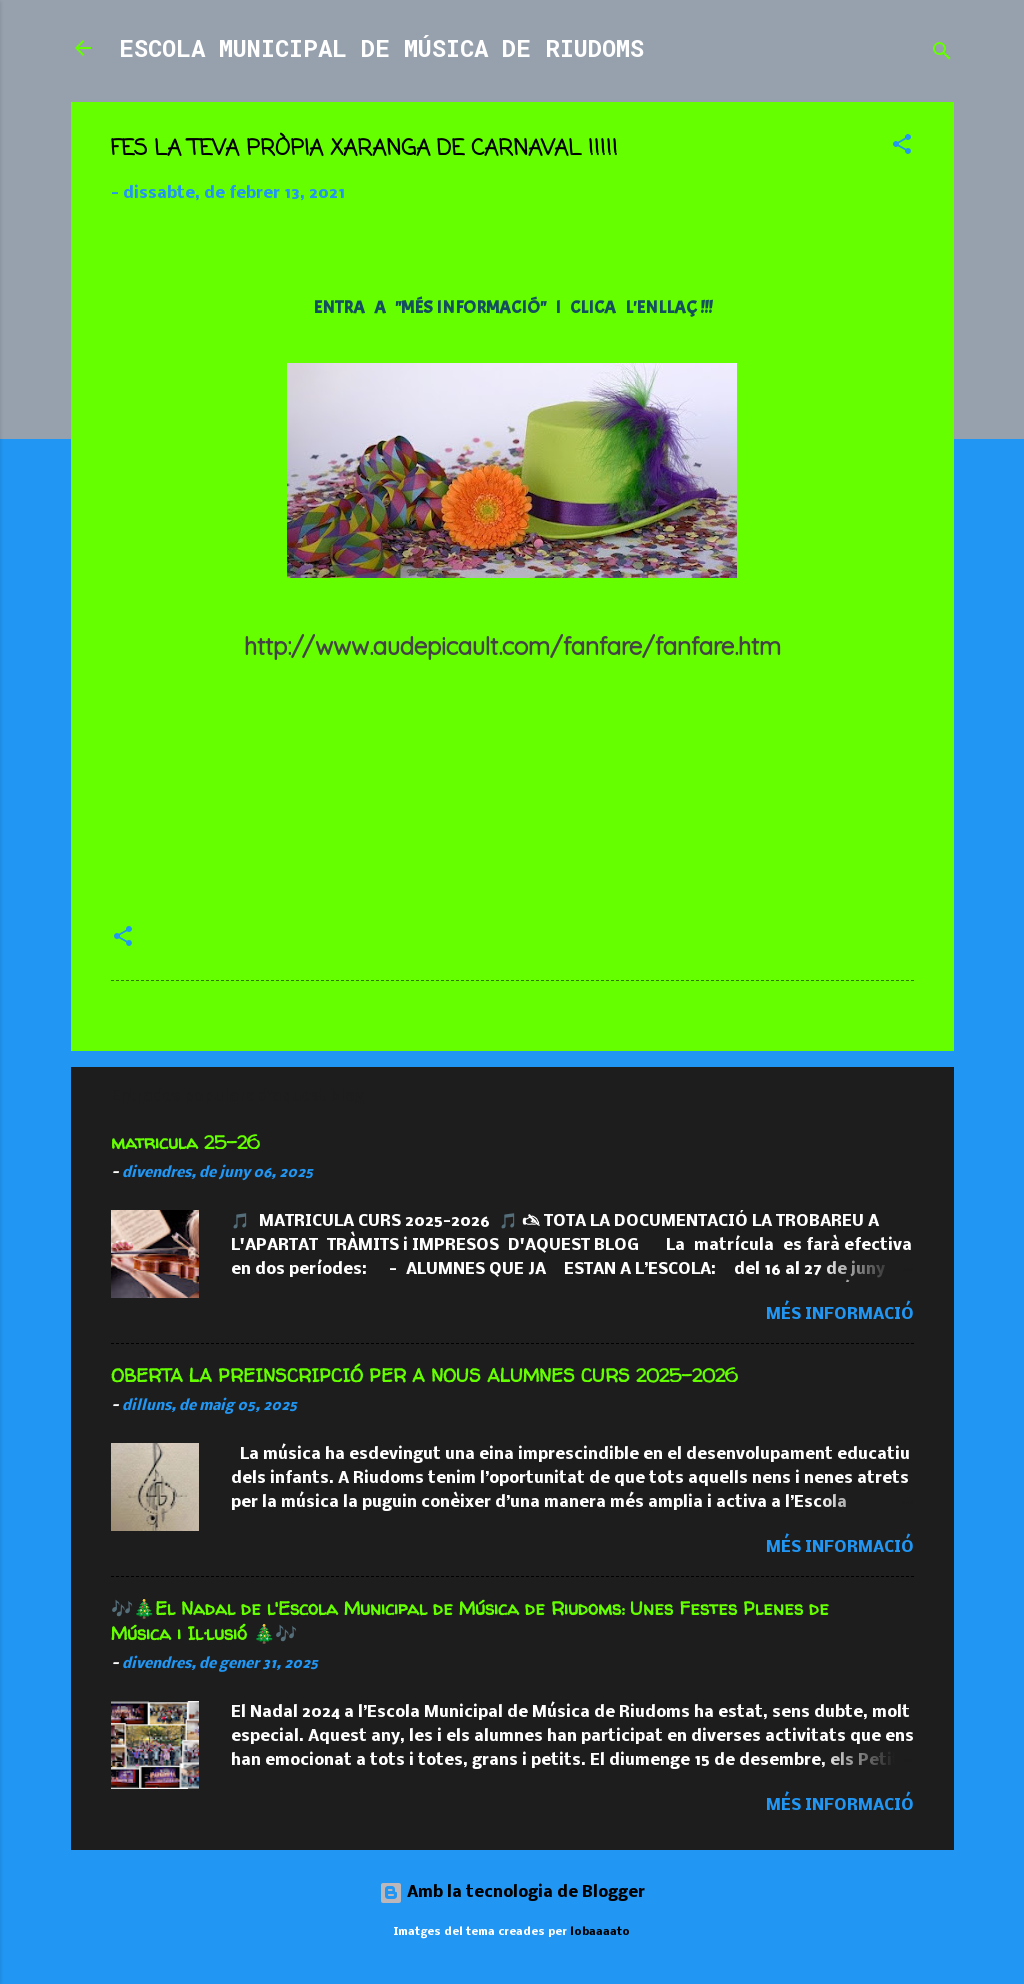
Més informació (840, 1314)
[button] (902, 148)
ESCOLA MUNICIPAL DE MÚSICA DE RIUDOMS (381, 48)
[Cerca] (942, 54)
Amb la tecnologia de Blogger (512, 1892)
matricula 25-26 (185, 1142)
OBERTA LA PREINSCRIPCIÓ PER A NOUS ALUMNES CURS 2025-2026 (424, 1375)
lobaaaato (600, 1932)
